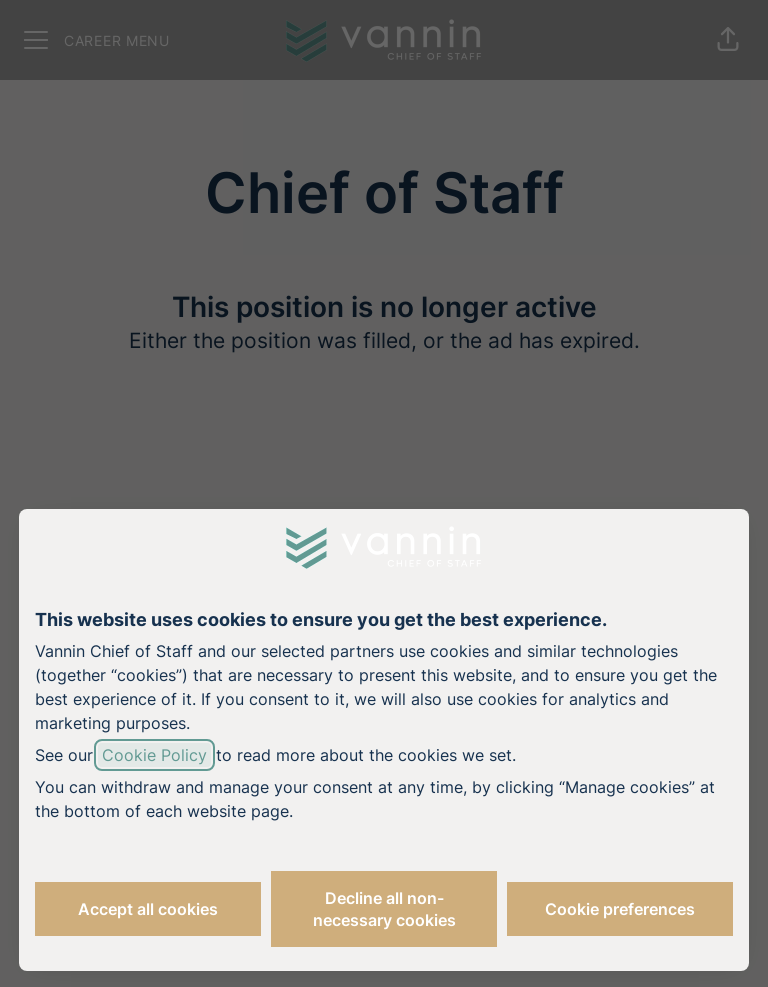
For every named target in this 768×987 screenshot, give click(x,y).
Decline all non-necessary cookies (384, 909)
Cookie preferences (620, 909)
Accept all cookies (148, 909)
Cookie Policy (154, 755)
